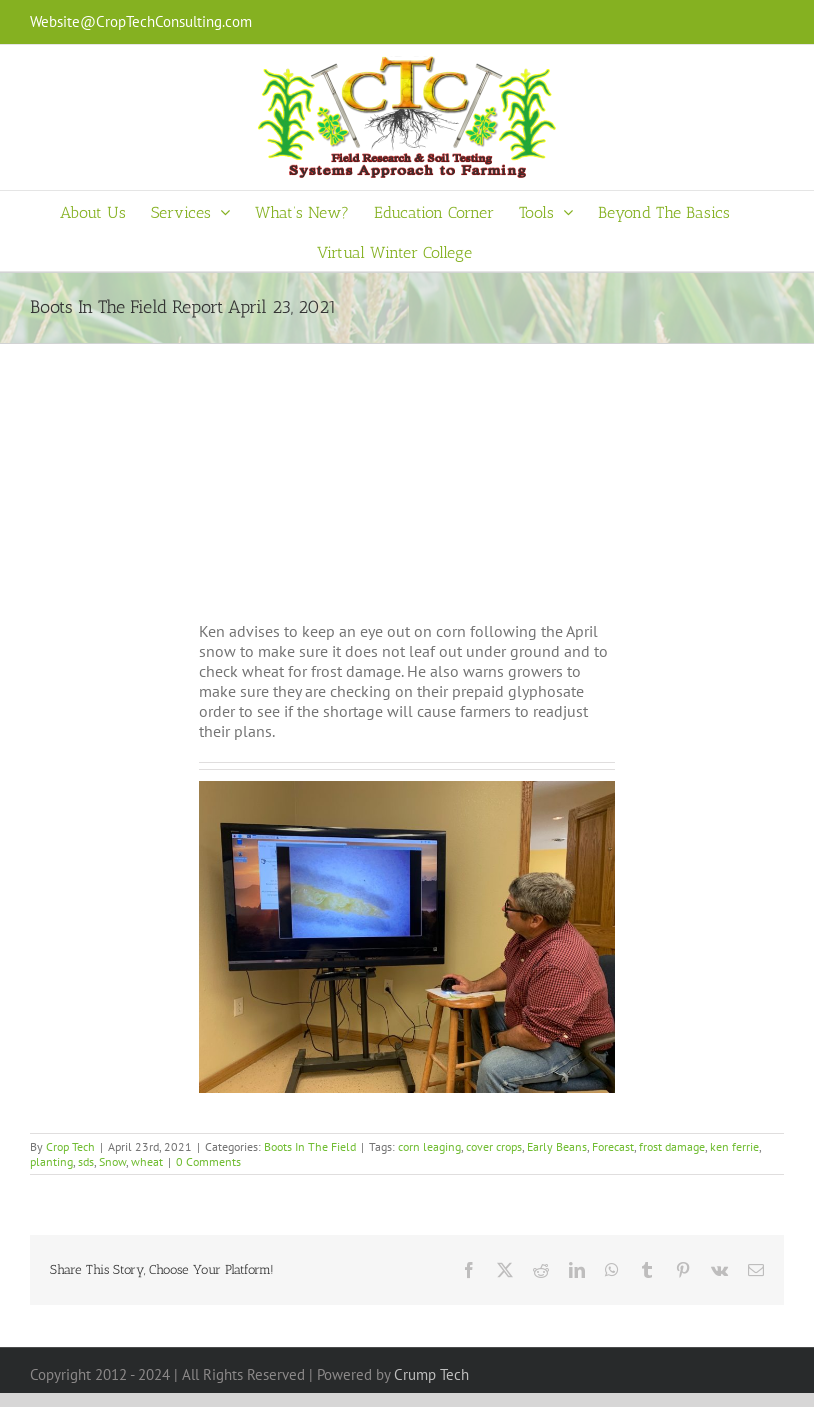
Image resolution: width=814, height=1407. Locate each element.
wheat (147, 1161)
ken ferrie (734, 1146)
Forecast (613, 1146)
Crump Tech (431, 1374)
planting (51, 1161)
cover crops (494, 1146)
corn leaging (429, 1146)
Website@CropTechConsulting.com (141, 21)
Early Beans (557, 1146)
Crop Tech (70, 1146)
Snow (112, 1161)
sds (86, 1161)
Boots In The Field (310, 1146)
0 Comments (208, 1161)
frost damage (672, 1146)
